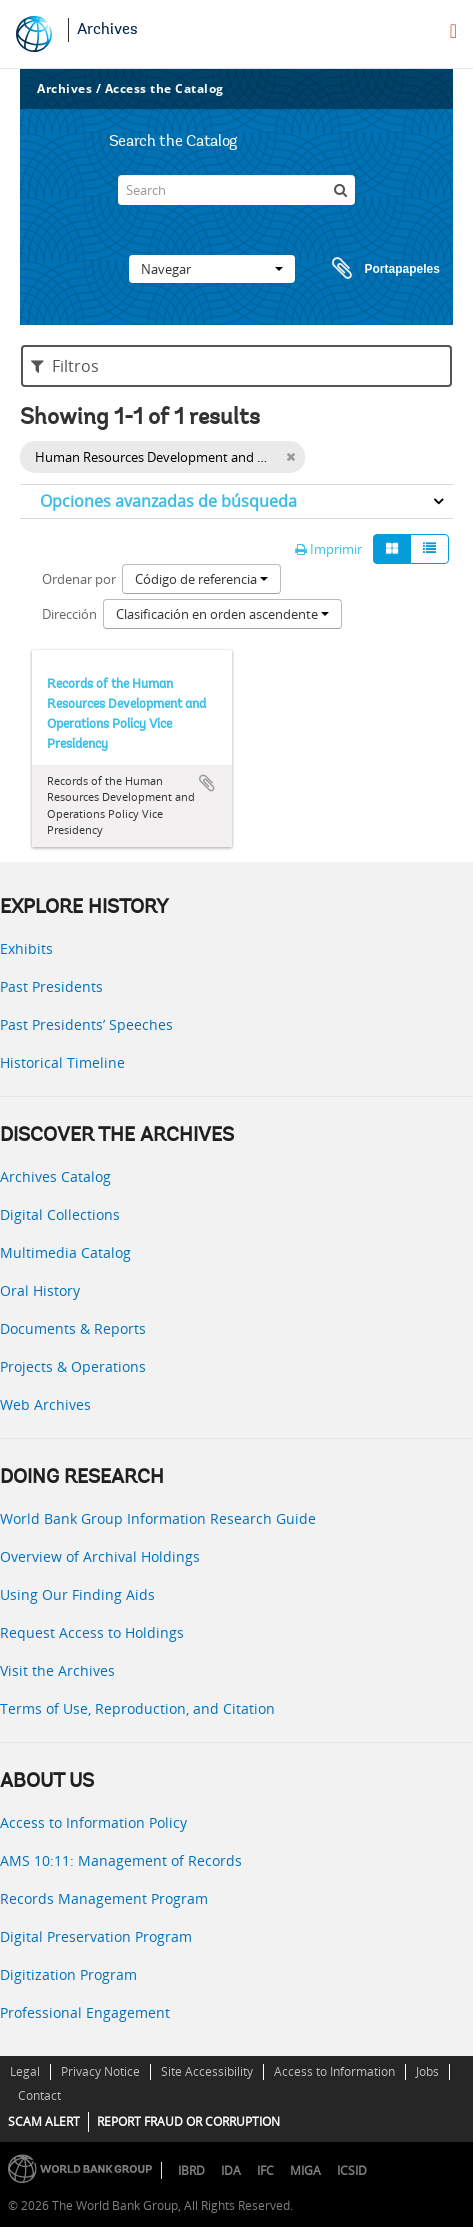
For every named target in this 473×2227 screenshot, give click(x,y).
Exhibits (26, 948)
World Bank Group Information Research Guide (158, 1518)
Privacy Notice (100, 2071)
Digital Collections (60, 1214)
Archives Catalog (55, 1176)
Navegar (212, 269)
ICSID (352, 2170)
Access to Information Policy (93, 1822)
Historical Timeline (62, 1062)
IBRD (191, 2170)
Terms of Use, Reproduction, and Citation (137, 1708)
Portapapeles (367, 269)
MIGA (305, 2170)
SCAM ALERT (44, 2121)
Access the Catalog (164, 88)
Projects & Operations (73, 1366)
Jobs (427, 2071)
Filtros (65, 366)
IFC (265, 2170)
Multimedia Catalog (65, 1252)
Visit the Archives (57, 1670)
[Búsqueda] (340, 190)
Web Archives (45, 1404)
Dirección (69, 614)
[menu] (453, 31)
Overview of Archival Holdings (100, 1556)
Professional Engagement (85, 2012)
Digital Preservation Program (96, 1936)
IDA (231, 2170)
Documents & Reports (73, 1328)
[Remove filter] (290, 457)
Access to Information (334, 2071)
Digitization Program (68, 1974)
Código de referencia (201, 579)
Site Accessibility (207, 2071)
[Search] (237, 190)
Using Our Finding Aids (77, 1594)
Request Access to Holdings (92, 1632)
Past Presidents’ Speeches (86, 1024)
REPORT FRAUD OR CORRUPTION (188, 2121)
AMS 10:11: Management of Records (121, 1860)
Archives (107, 30)
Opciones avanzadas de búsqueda (168, 501)
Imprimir (328, 549)
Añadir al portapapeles (207, 783)
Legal (25, 2071)
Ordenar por (79, 579)
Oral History (40, 1290)
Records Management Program (104, 1898)
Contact (39, 2095)
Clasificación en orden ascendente (222, 614)
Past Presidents (51, 986)
